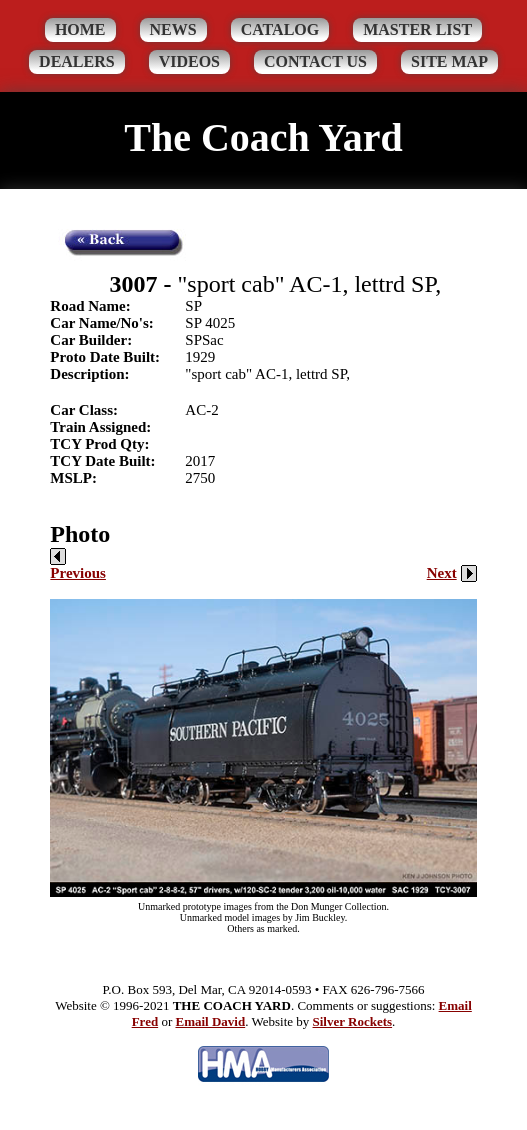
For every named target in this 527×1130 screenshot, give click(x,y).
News (173, 29)
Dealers (77, 61)
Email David (210, 1021)
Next (452, 573)
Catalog (280, 29)
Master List (417, 29)
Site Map (449, 61)
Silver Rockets (353, 1021)
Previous (78, 564)
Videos (189, 61)
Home (80, 29)
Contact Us (315, 61)
